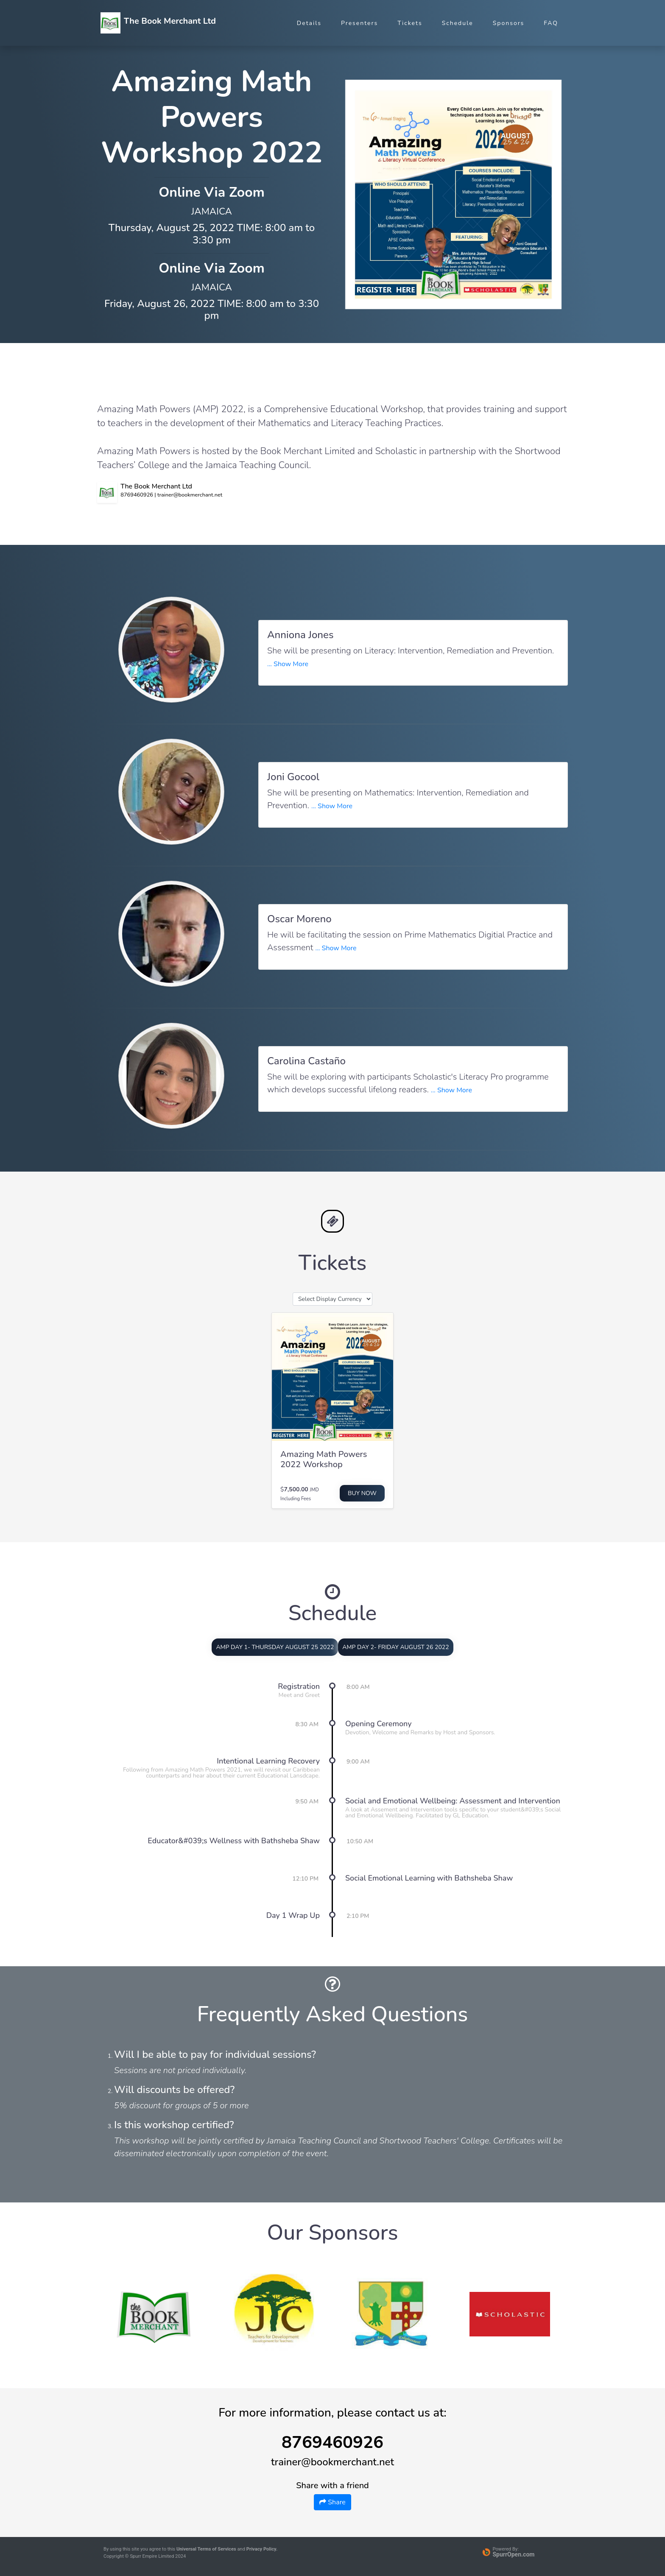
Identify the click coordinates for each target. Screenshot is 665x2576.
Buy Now (362, 1493)
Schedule (457, 23)
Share (332, 2502)
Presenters (359, 23)
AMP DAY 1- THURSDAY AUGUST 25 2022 (275, 1647)
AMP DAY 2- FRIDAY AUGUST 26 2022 (395, 1647)
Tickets (409, 23)
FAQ (551, 23)
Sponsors (509, 23)
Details (309, 23)
